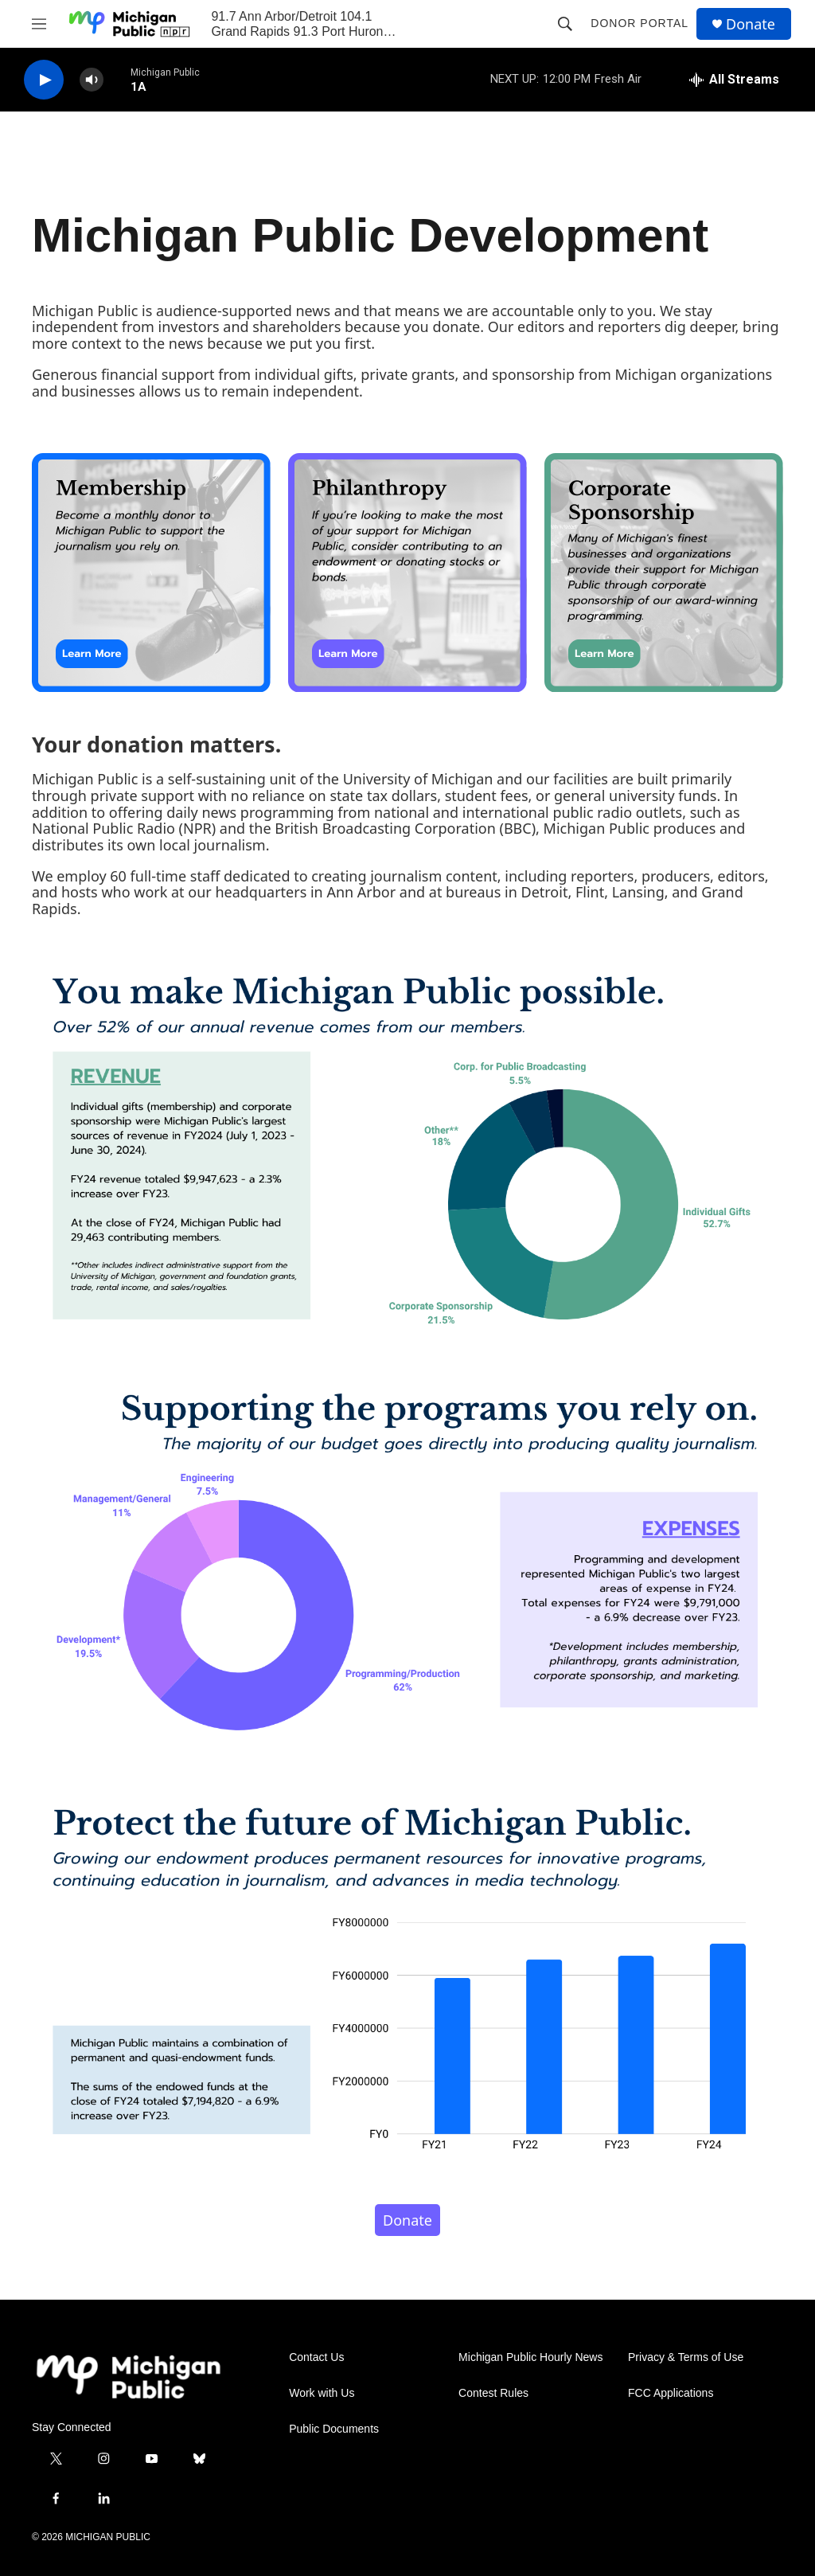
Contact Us (316, 2357)
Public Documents (334, 2429)
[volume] (91, 80)
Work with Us (321, 2393)
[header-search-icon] (565, 24)
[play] (44, 80)
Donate (750, 24)
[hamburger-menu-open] (39, 24)
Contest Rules (493, 2393)
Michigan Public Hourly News (530, 2357)
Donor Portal (639, 23)
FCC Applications (670, 2393)
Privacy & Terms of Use (685, 2357)
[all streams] (734, 79)
